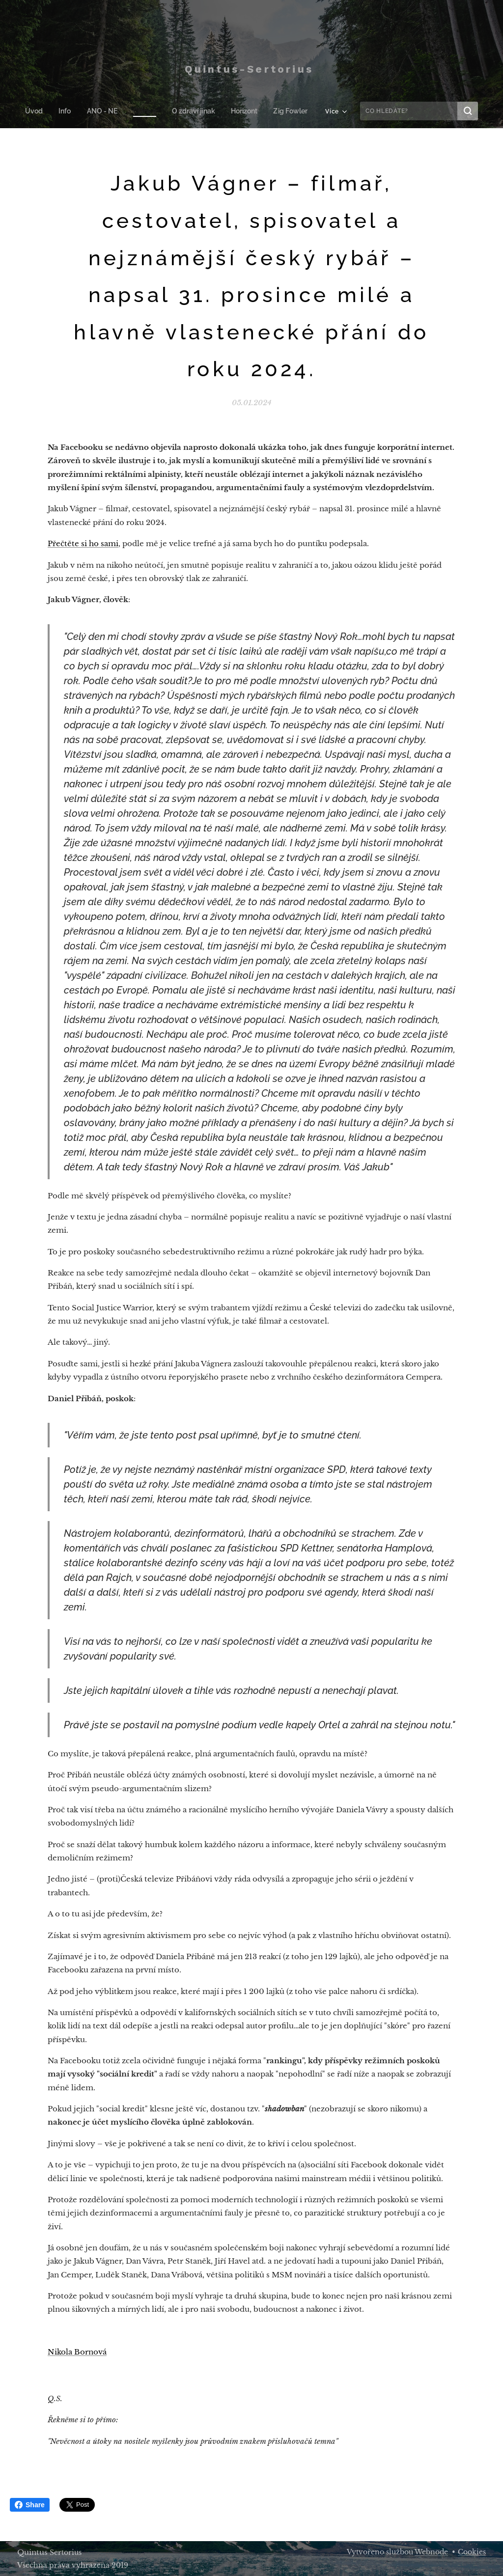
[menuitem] (40, 111)
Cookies (472, 2552)
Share (30, 2505)
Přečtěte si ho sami (83, 543)
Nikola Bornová (77, 2351)
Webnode (431, 2552)
